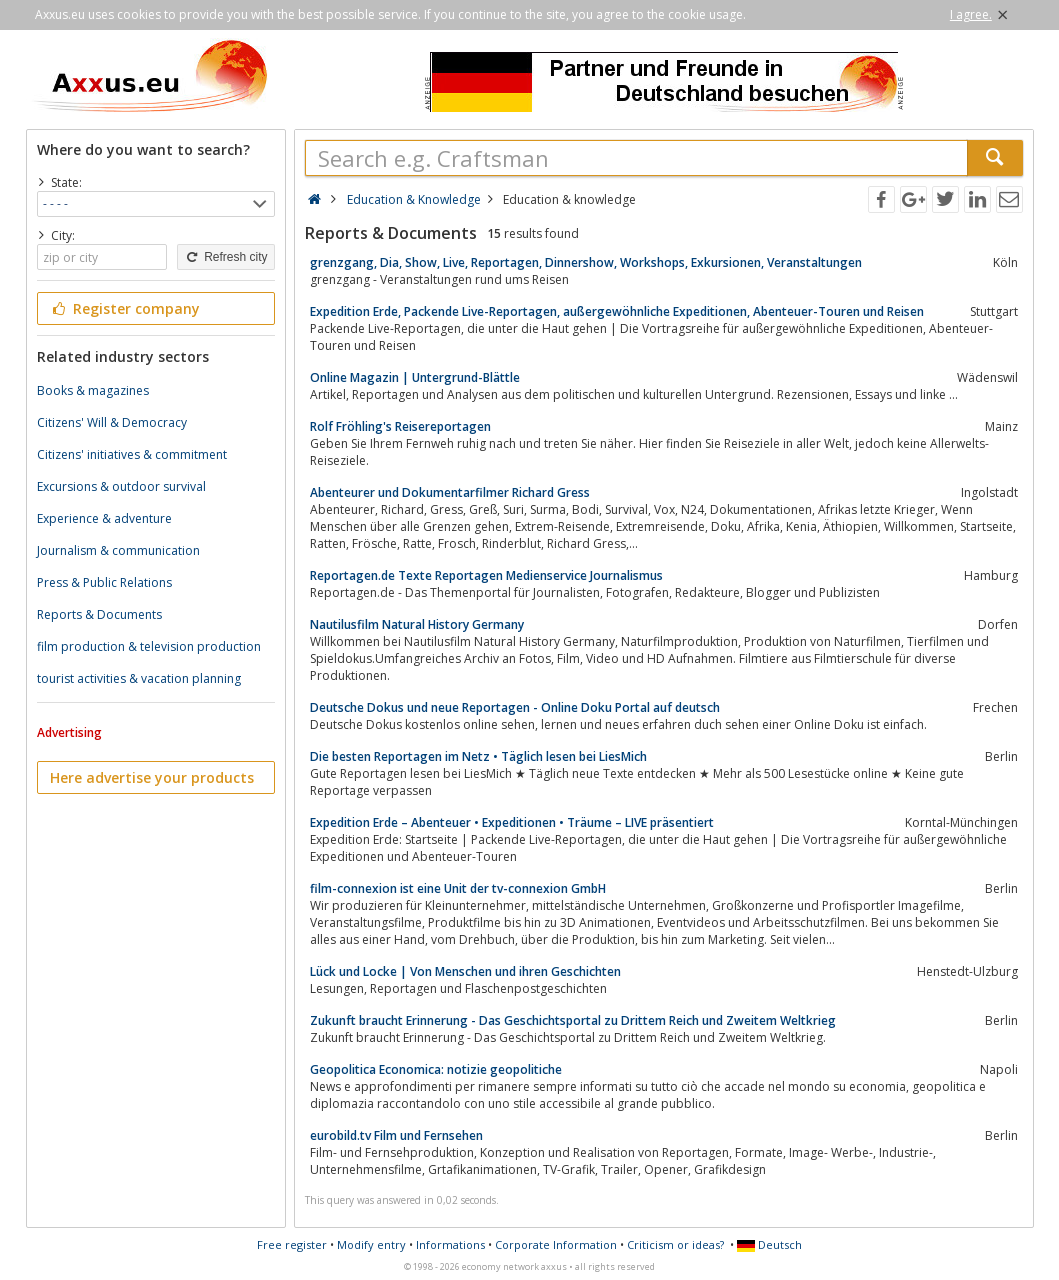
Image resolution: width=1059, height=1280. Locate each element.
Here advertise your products (152, 777)
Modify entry (371, 1244)
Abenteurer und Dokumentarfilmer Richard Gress (450, 492)
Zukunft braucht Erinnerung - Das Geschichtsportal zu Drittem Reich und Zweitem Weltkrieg (573, 1020)
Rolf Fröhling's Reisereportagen (400, 426)
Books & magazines (93, 390)
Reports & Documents (99, 614)
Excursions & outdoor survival (121, 486)
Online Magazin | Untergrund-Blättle (415, 377)
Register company (125, 308)
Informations (450, 1244)
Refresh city (225, 257)
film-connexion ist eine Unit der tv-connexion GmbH (458, 888)
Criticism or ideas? (675, 1244)
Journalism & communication (118, 550)
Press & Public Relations (104, 582)
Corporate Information (556, 1244)
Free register (292, 1244)
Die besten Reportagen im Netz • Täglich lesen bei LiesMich (478, 756)
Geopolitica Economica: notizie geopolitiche (436, 1069)
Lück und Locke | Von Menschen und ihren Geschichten (465, 971)
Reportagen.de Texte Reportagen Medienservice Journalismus (486, 575)
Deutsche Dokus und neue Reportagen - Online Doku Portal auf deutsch (515, 707)
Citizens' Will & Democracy (112, 422)
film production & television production (149, 646)
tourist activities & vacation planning (139, 678)
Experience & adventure (104, 518)
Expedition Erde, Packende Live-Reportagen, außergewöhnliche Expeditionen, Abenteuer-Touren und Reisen (617, 311)
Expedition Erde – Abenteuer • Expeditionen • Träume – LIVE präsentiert (512, 822)
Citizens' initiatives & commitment (132, 454)
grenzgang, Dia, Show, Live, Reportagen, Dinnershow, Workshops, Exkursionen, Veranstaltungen (586, 262)
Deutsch (769, 1244)
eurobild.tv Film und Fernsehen (396, 1135)
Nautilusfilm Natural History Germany (417, 624)
